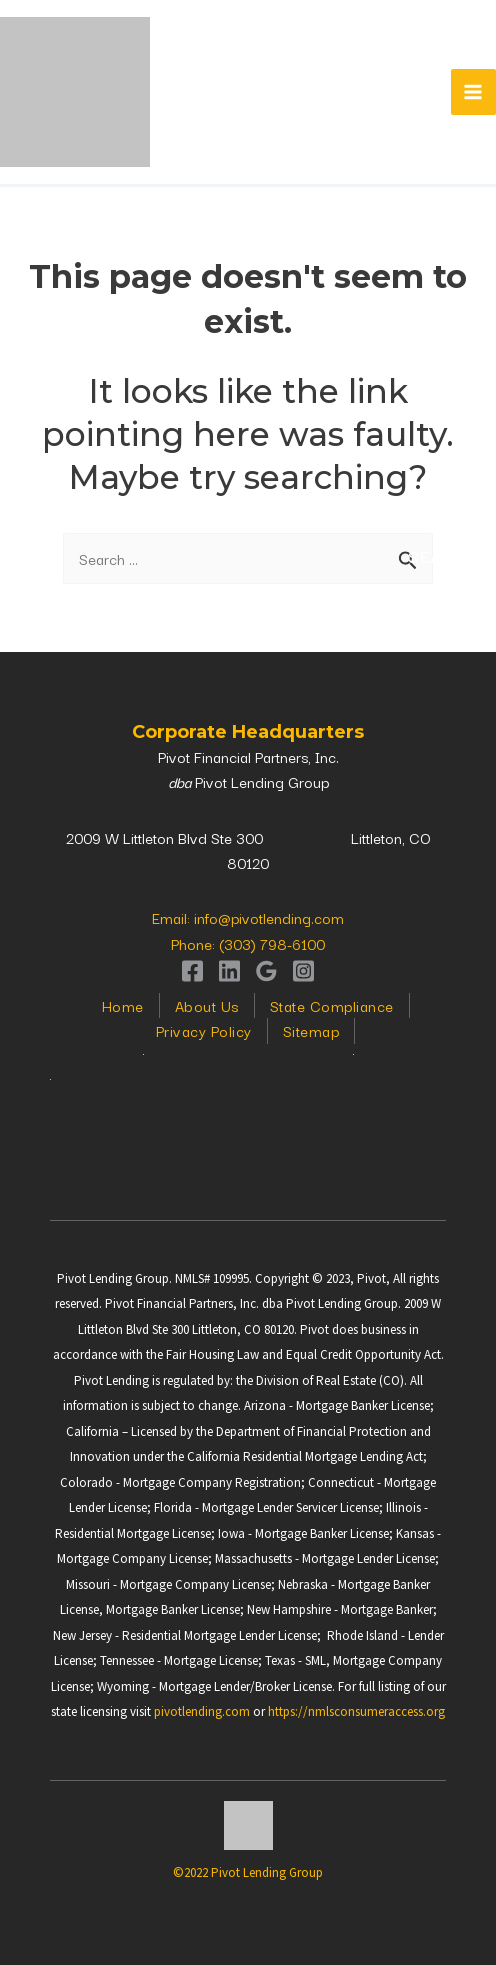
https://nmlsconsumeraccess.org (356, 1711)
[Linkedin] (229, 971)
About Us (207, 1005)
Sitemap (311, 1030)
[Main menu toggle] (474, 92)
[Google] (266, 971)
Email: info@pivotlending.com (248, 917)
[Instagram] (303, 971)
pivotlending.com (202, 1711)
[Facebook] (192, 971)
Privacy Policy (204, 1030)
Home (123, 1005)
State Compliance (332, 1005)
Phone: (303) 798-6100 (248, 943)
